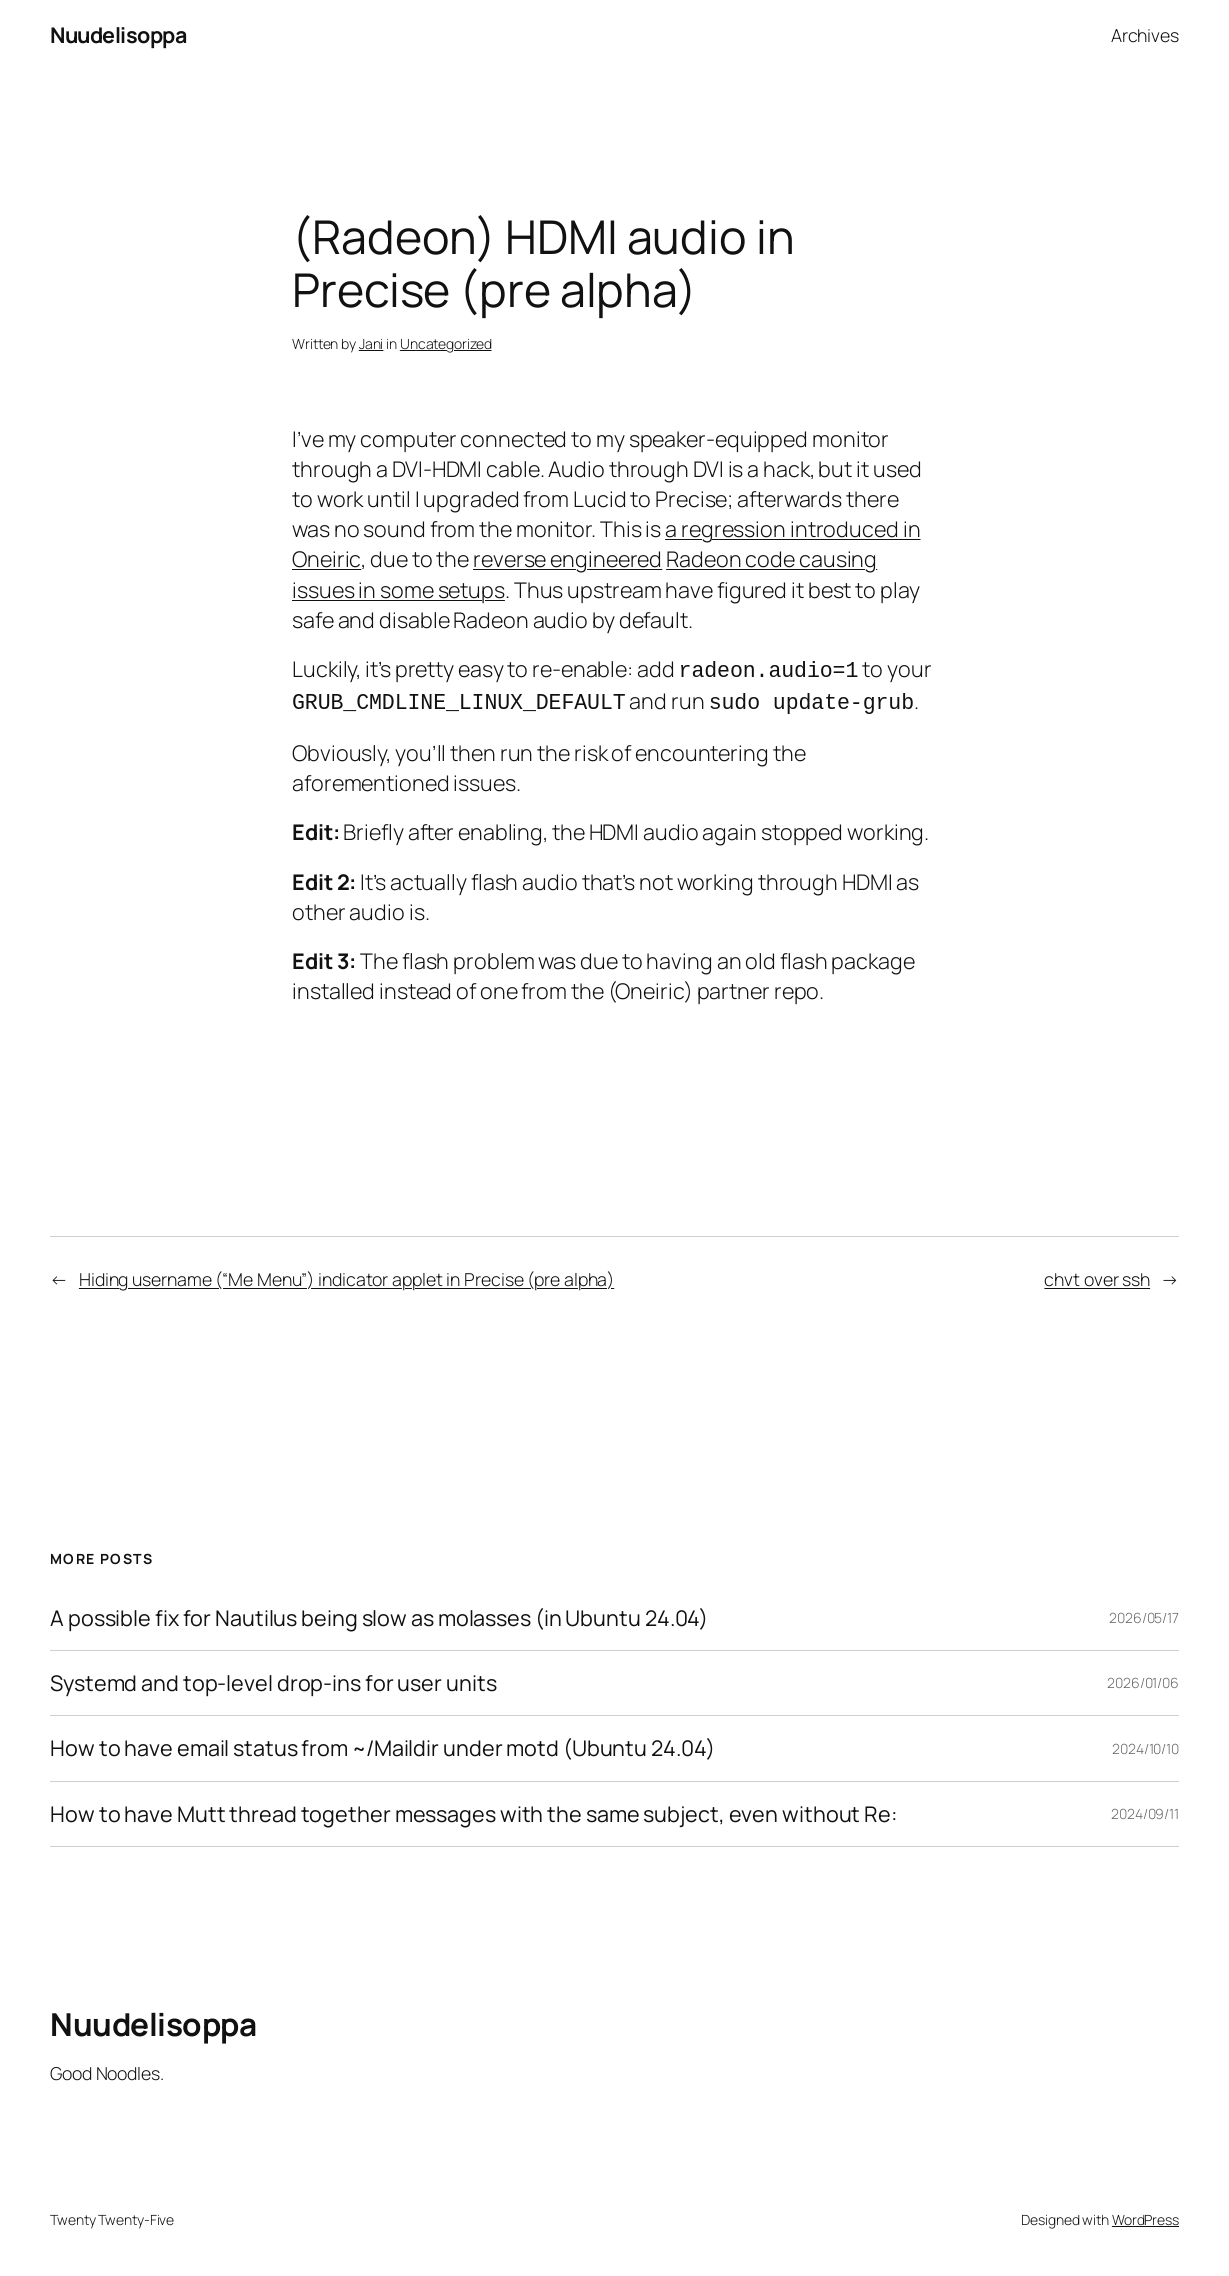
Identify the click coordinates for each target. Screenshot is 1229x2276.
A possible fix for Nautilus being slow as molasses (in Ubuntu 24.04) (379, 1614)
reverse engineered (567, 558)
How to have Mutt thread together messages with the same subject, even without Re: (473, 1810)
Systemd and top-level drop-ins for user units (273, 1679)
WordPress (1145, 2215)
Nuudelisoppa (118, 34)
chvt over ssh (1097, 1275)
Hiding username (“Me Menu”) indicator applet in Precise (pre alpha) (346, 1275)
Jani (371, 343)
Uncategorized (446, 343)
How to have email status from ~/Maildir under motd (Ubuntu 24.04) (382, 1744)
